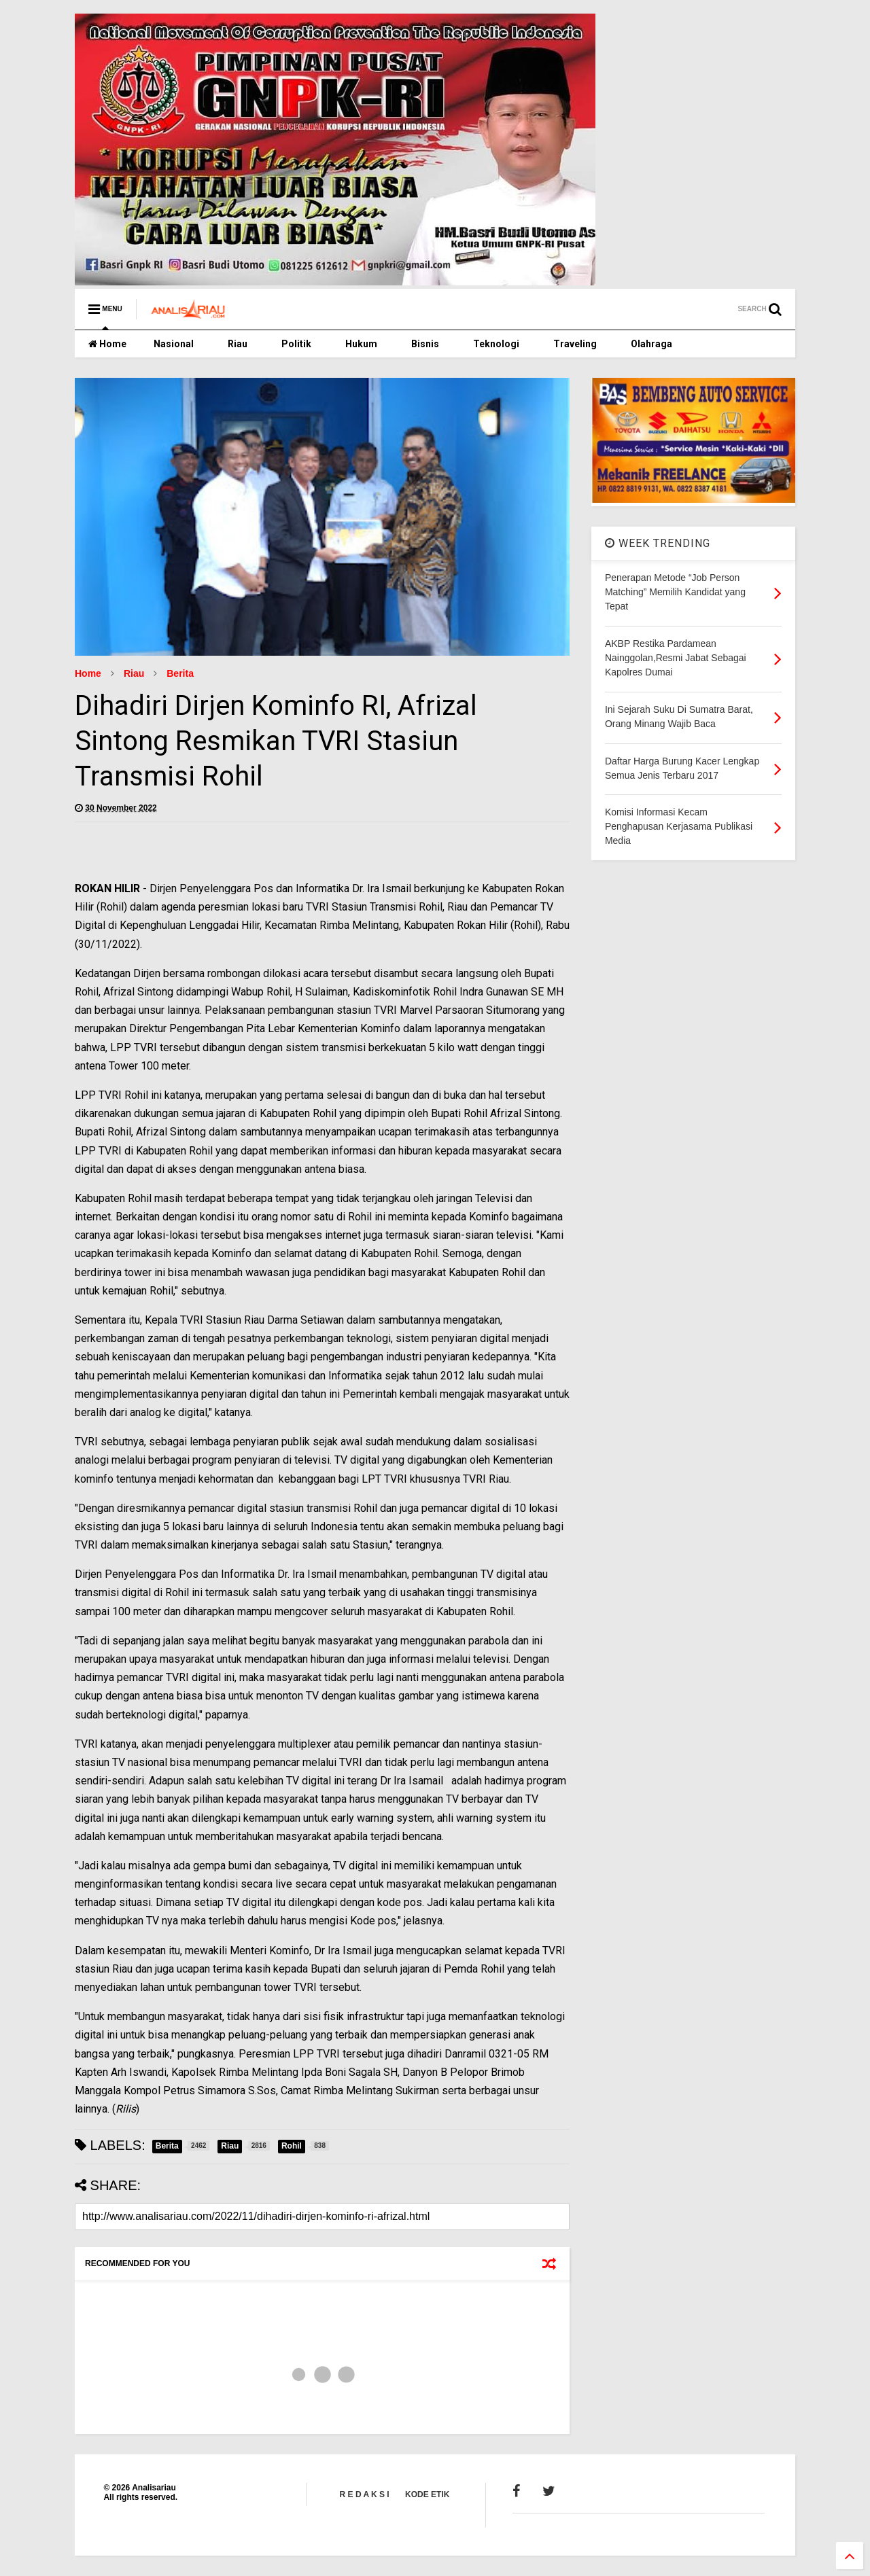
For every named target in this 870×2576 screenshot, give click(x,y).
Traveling (575, 343)
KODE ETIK (427, 2494)
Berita (180, 673)
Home (107, 343)
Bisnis (425, 343)
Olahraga (651, 343)
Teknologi (496, 343)
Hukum (361, 343)
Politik (296, 343)
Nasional (174, 343)
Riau (237, 343)
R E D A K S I (364, 2494)
